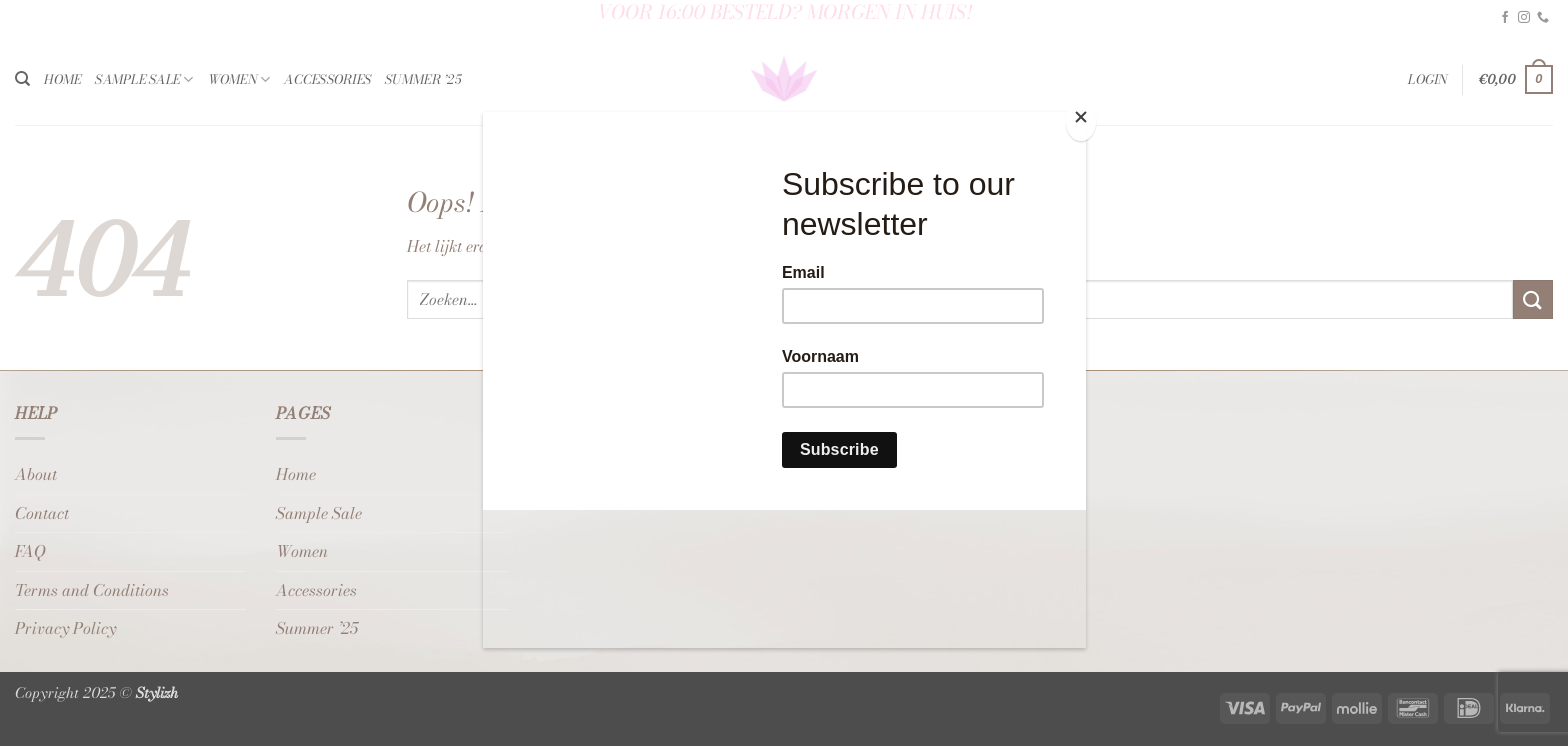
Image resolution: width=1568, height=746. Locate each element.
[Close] (1081, 121)
